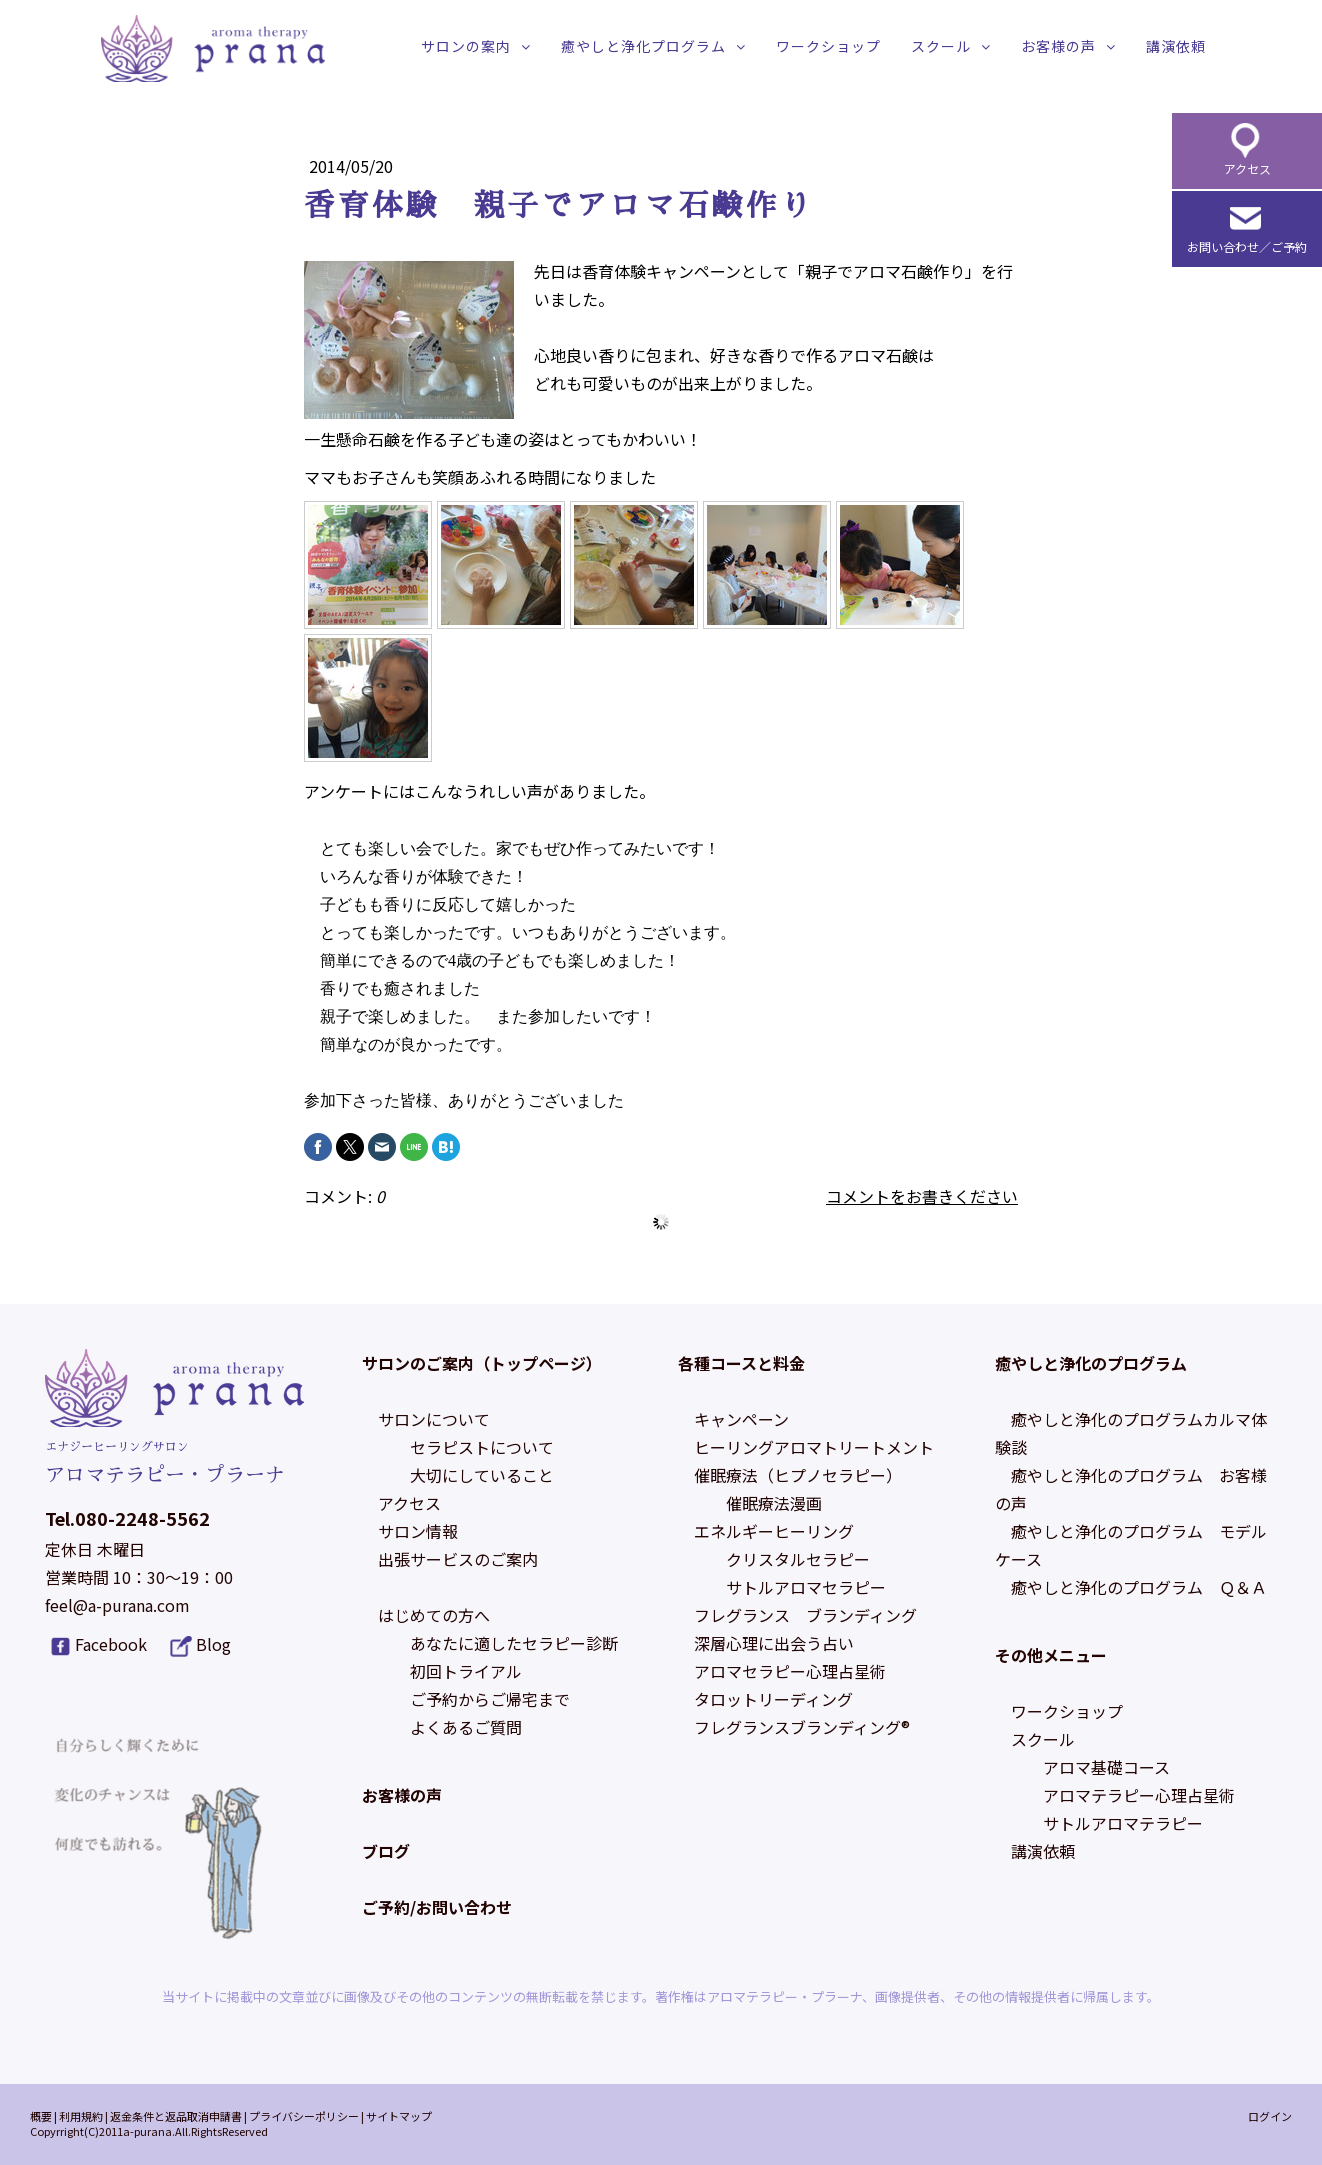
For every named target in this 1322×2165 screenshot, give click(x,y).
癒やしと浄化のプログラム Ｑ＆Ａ (1139, 1587)
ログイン (1270, 2116)
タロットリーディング (773, 1699)
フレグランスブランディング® (802, 1727)
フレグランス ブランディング (805, 1615)
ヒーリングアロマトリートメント (814, 1447)
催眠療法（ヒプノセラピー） (798, 1475)
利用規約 (81, 2116)
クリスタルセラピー (798, 1559)
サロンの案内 (466, 46)
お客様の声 (1058, 46)
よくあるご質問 (466, 1727)
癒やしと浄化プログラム (643, 46)
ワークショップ (828, 46)
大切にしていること (482, 1475)
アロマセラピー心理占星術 (790, 1671)
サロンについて (434, 1419)
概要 (41, 2116)
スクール (941, 46)
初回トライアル (466, 1671)
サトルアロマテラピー (1123, 1823)
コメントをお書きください (922, 1196)
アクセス (409, 1503)
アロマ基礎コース (1106, 1767)
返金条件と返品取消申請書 (176, 2116)
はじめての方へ (434, 1615)
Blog (213, 1644)
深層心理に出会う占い (774, 1643)
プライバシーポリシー (304, 2116)
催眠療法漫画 (774, 1503)
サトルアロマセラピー (806, 1587)
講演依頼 (1176, 46)
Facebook (111, 1644)
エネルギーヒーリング (774, 1531)
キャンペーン (741, 1419)
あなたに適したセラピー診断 (514, 1643)
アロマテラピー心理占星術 (1139, 1795)
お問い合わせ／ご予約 (1247, 246)
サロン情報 (418, 1531)
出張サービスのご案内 (458, 1559)
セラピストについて (482, 1447)
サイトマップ (399, 2116)
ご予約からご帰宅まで (490, 1699)
